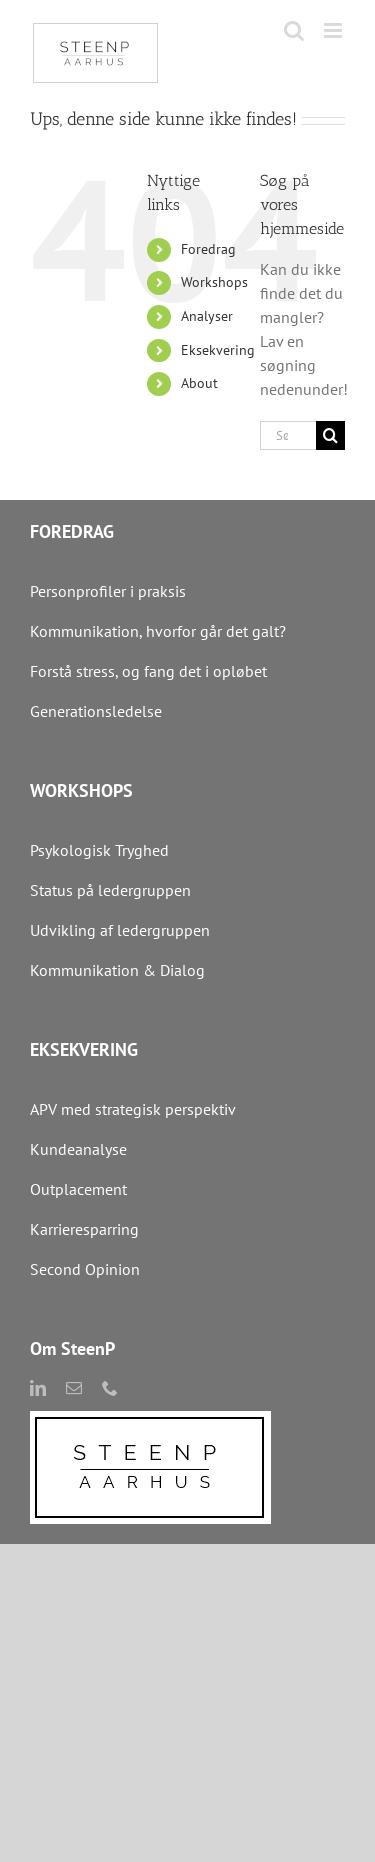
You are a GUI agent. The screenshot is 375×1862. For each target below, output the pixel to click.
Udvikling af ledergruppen (120, 930)
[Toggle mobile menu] (334, 30)
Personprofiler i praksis (108, 591)
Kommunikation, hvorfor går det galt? (158, 631)
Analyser (207, 316)
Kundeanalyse (78, 1149)
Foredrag (208, 249)
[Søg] (330, 435)
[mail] (74, 1388)
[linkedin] (38, 1388)
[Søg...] (288, 435)
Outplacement (78, 1189)
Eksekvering (218, 350)
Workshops (214, 282)
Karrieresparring (86, 1229)
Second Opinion (85, 1269)
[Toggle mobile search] (294, 30)
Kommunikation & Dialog (117, 970)
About (199, 383)
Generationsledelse (96, 711)
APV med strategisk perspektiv (133, 1109)
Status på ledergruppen (110, 890)
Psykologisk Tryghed (99, 850)
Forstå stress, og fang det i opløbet (148, 671)
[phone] (110, 1388)
